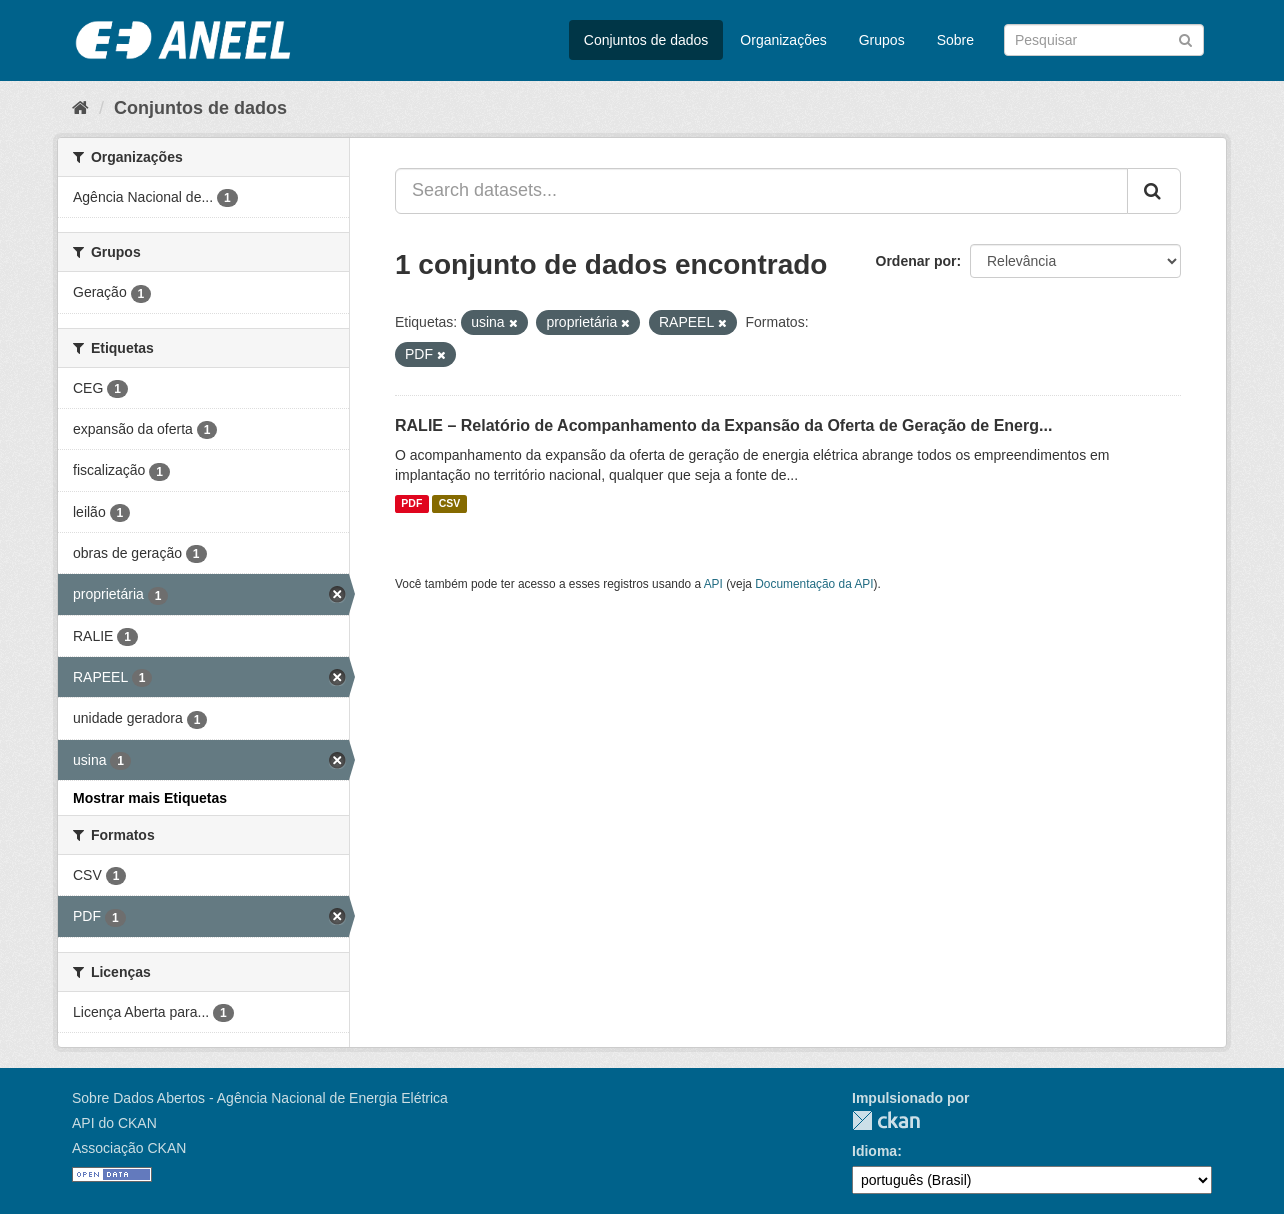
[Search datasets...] (761, 191)
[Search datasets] (1104, 40)
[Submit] (1185, 38)
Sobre (955, 40)
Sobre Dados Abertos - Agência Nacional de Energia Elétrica (260, 1098)
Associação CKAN (129, 1148)
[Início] (80, 108)
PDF (411, 504)
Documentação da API (814, 584)
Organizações (783, 40)
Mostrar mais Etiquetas (150, 798)
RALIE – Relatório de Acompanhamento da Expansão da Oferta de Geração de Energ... (723, 425)
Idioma (874, 1151)
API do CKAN (114, 1123)
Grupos (882, 40)
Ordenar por (916, 261)
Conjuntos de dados (646, 40)
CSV (450, 504)
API (713, 584)
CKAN (886, 1120)
